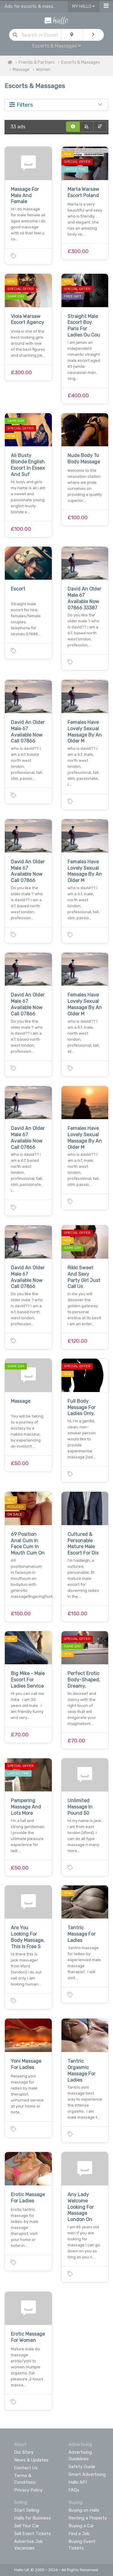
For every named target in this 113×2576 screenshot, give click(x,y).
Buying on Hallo (83, 2510)
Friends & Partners (37, 62)
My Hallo (83, 6)
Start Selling (26, 2510)
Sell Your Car (26, 2526)
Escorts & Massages (56, 46)
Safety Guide (81, 2466)
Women (43, 69)
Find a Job (78, 2533)
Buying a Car (81, 2526)
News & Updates (31, 2460)
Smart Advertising (87, 2474)
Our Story (23, 2452)
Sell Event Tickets (32, 2533)
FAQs (73, 2490)
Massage (21, 69)
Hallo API (77, 2482)
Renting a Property (87, 2518)
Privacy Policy (28, 2490)
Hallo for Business (32, 2518)
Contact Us (26, 2468)
